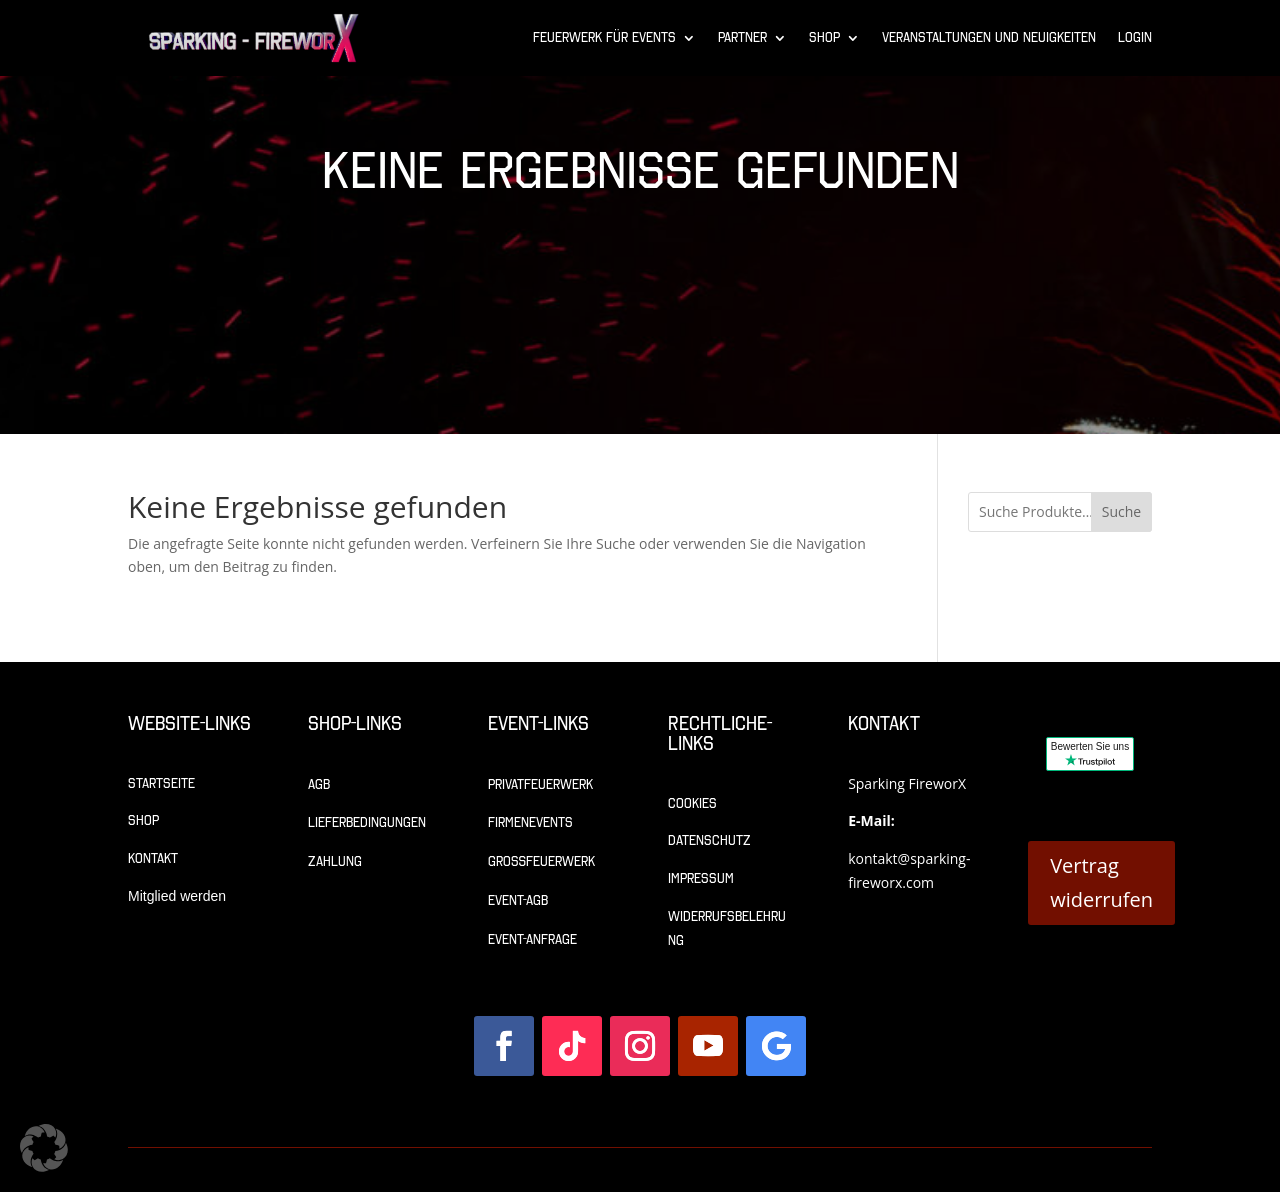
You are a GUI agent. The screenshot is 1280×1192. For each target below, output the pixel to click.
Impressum (701, 878)
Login (1135, 37)
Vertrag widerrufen (1101, 882)
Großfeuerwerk (541, 861)
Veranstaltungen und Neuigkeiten (989, 37)
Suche (1121, 511)
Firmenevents (530, 822)
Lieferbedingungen (367, 822)
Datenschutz (709, 840)
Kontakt (153, 858)
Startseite (161, 783)
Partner (742, 37)
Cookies (692, 803)
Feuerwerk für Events (604, 37)
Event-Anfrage (532, 939)
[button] (44, 1148)
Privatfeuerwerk (540, 784)
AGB (319, 784)
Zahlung (335, 861)
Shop (824, 37)
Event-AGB (518, 900)
